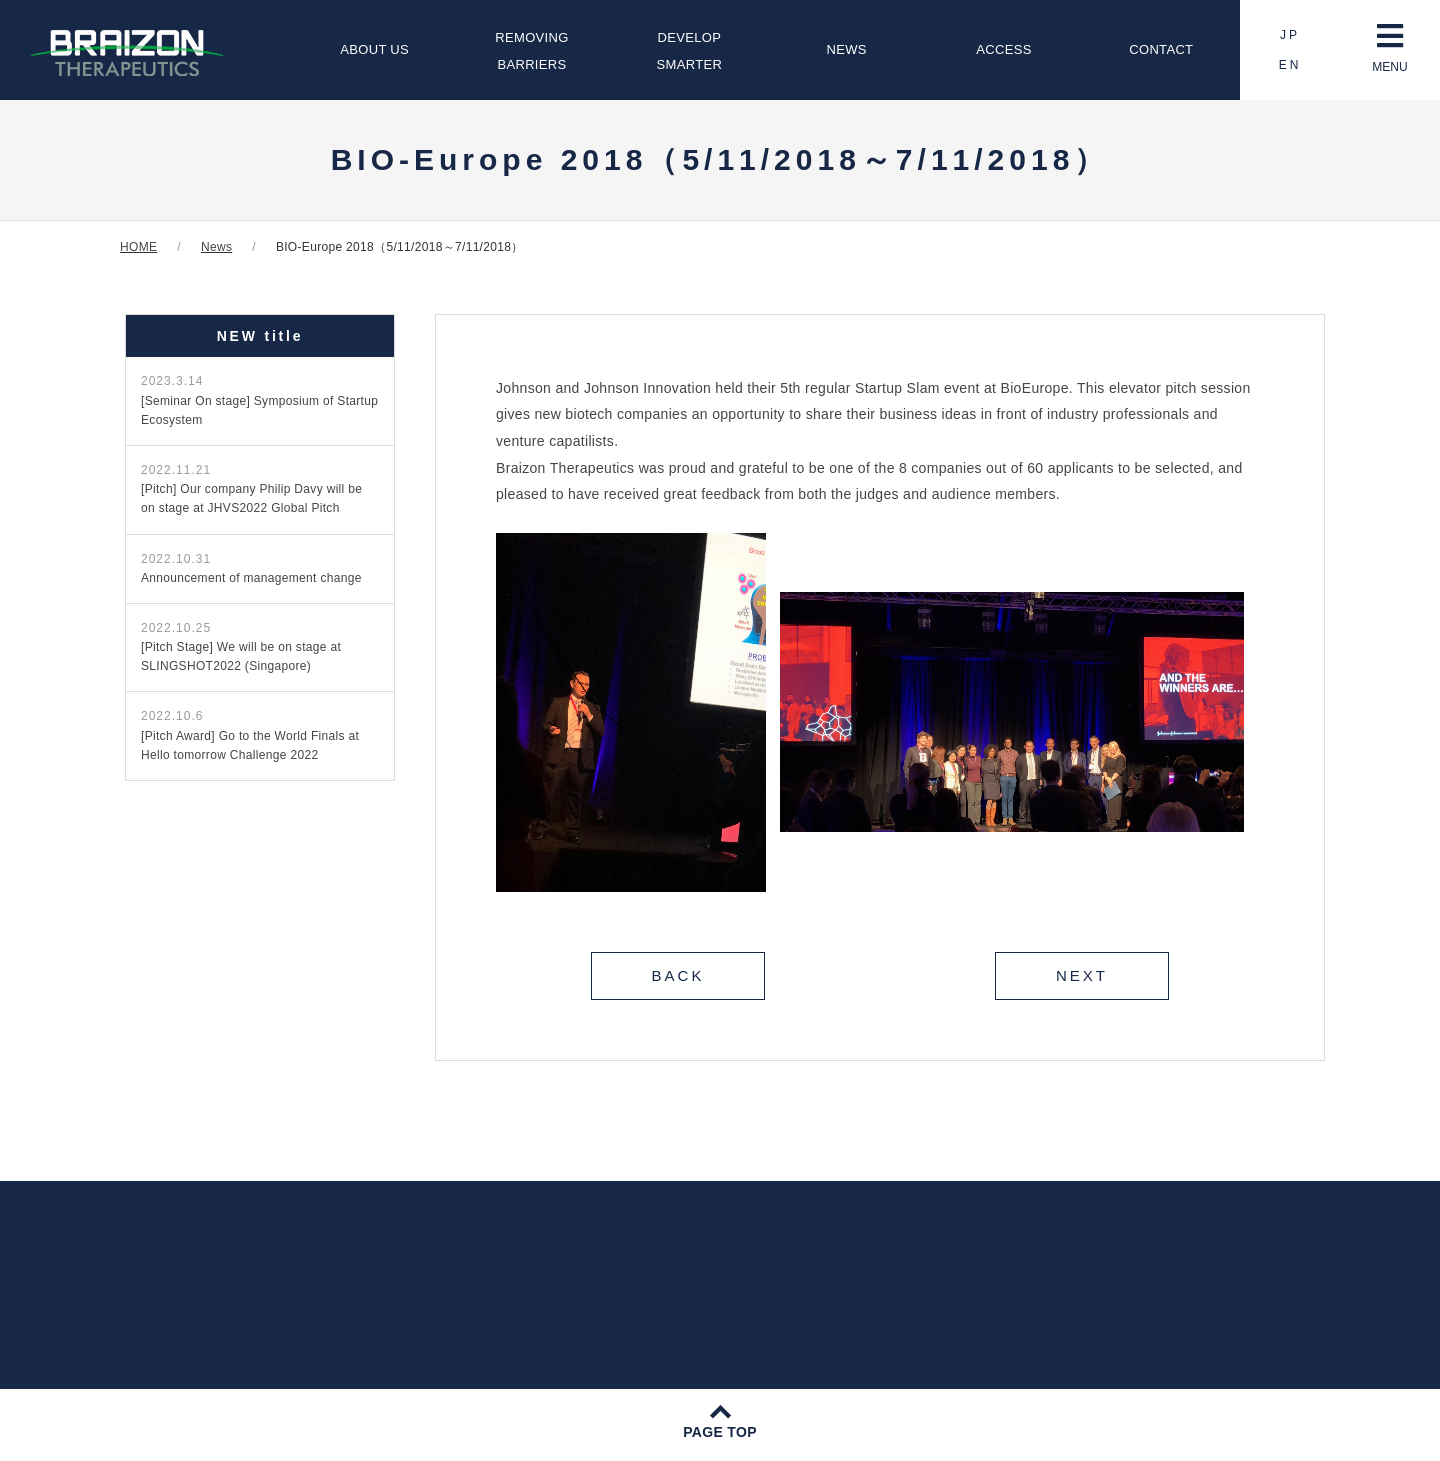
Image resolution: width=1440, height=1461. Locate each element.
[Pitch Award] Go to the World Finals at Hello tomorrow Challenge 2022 (250, 735)
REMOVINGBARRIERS (531, 51)
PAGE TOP (720, 1432)
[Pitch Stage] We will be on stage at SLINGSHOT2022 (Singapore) (241, 647)
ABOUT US (374, 49)
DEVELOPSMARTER (690, 51)
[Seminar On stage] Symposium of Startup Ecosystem (259, 400)
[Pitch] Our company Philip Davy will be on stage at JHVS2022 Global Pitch (251, 489)
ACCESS (1003, 49)
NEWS (847, 49)
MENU (1389, 47)
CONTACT (1161, 49)
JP (1290, 35)
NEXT (1082, 975)
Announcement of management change (251, 568)
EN (1290, 65)
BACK (678, 975)
